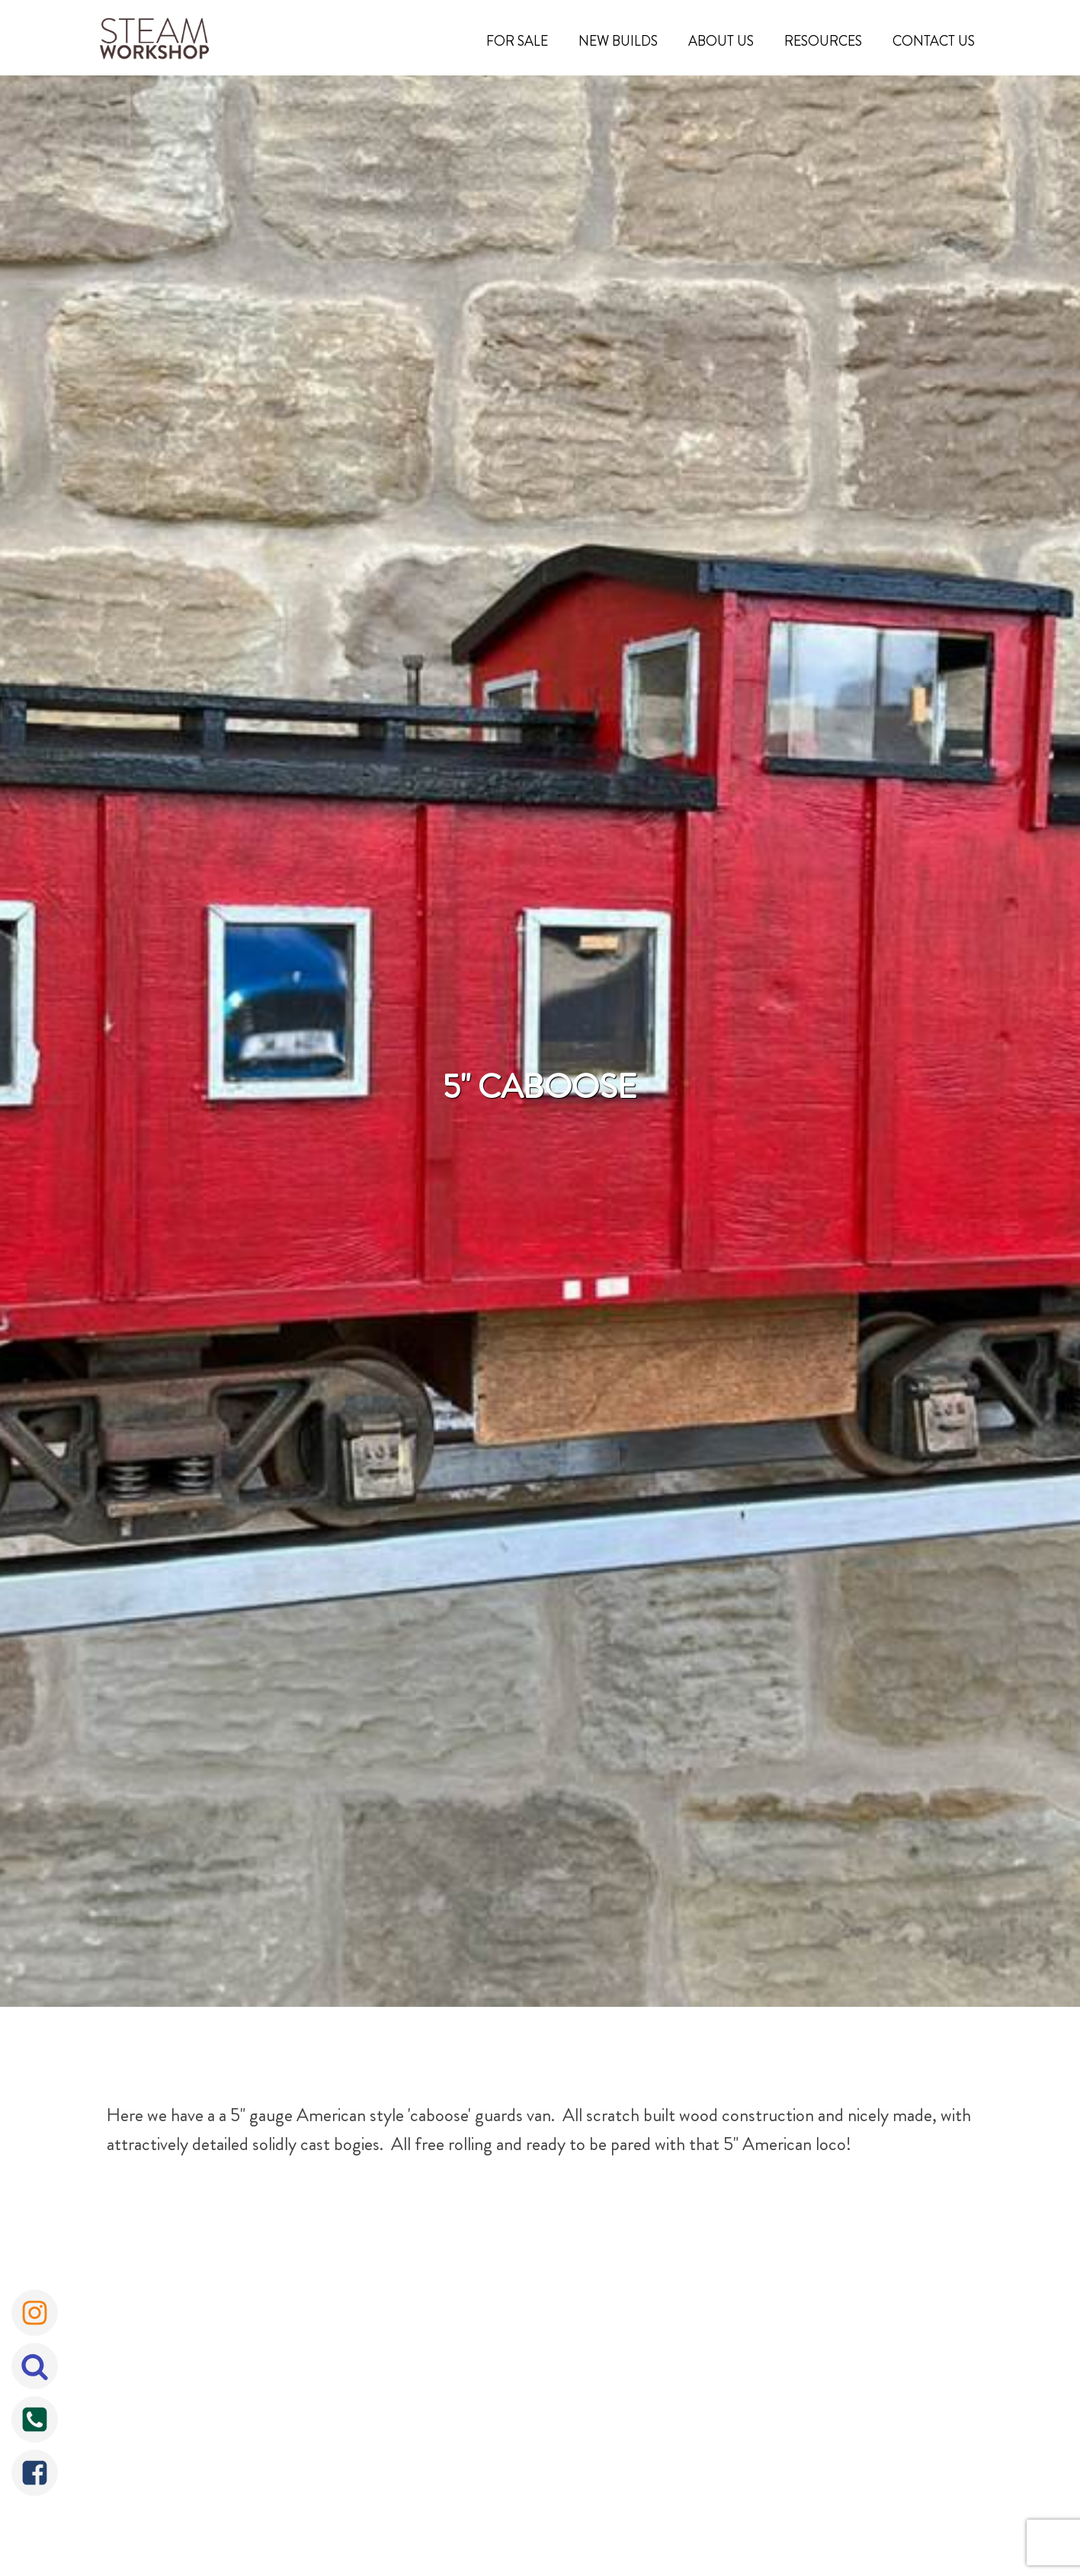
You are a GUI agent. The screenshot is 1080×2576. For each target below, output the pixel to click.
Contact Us (934, 41)
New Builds (618, 41)
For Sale (517, 41)
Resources (823, 41)
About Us (721, 41)
